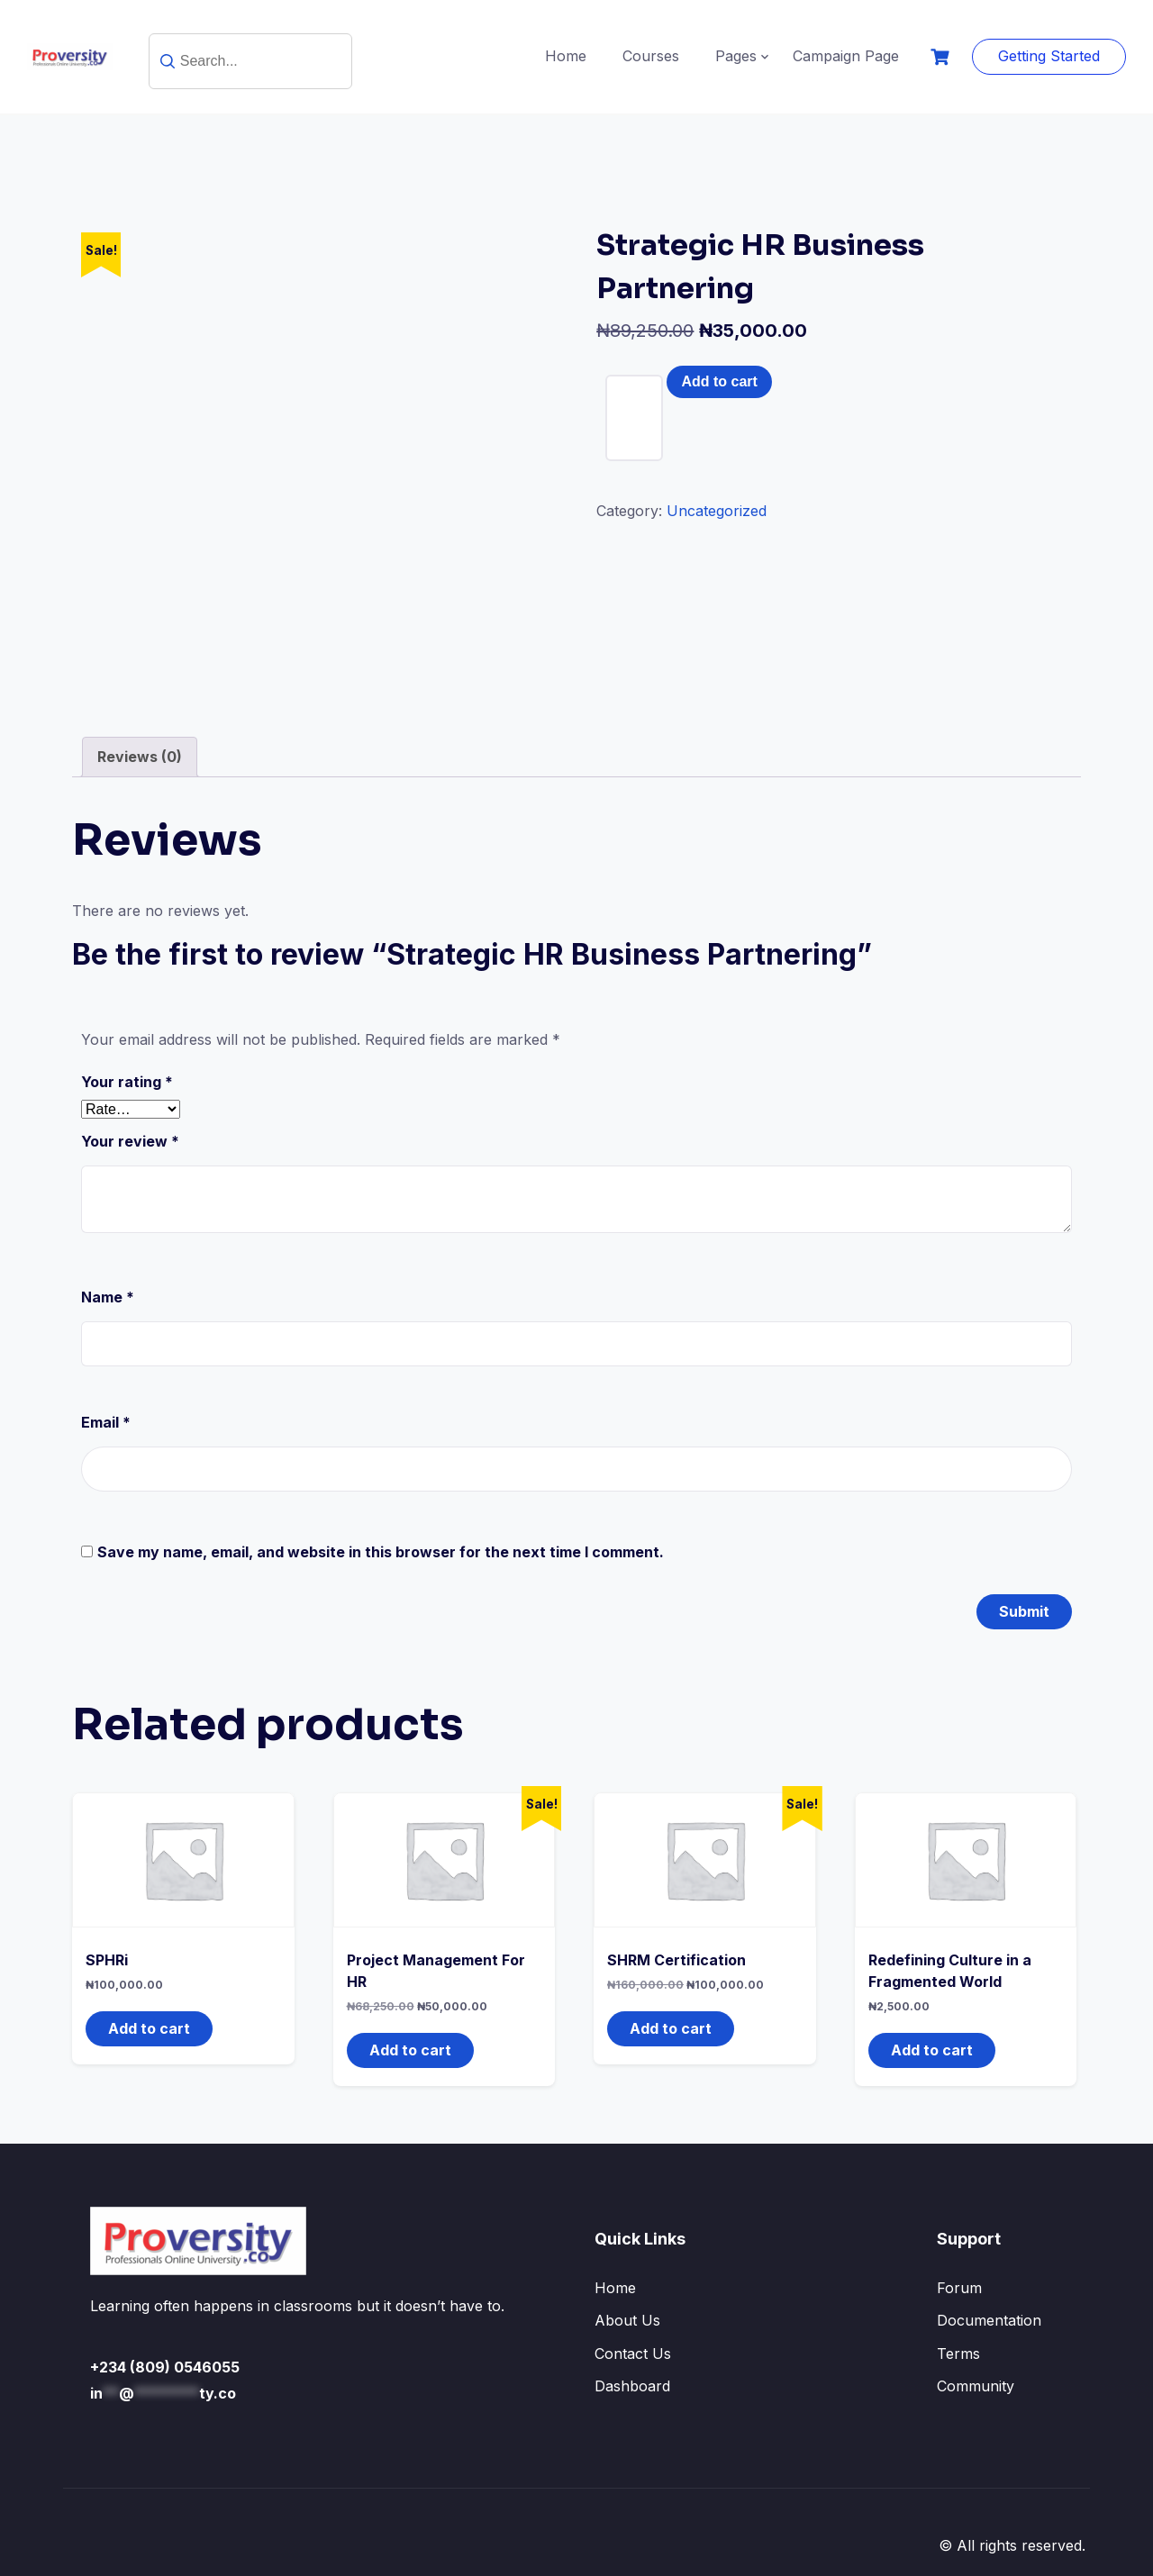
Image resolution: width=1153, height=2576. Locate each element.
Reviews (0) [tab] (139, 757)
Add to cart (719, 381)
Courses (650, 56)
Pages (736, 56)
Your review (130, 1141)
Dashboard (632, 2386)
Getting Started (1049, 56)
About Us (627, 2320)
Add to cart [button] (149, 2028)
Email (106, 1422)
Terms (958, 2354)
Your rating (127, 1082)
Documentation (989, 2320)
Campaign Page (846, 56)
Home (565, 56)
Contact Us (633, 2354)
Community (975, 2386)
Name (107, 1297)
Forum (959, 2288)
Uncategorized (717, 511)
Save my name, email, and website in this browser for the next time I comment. (380, 1552)
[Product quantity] (634, 418)
